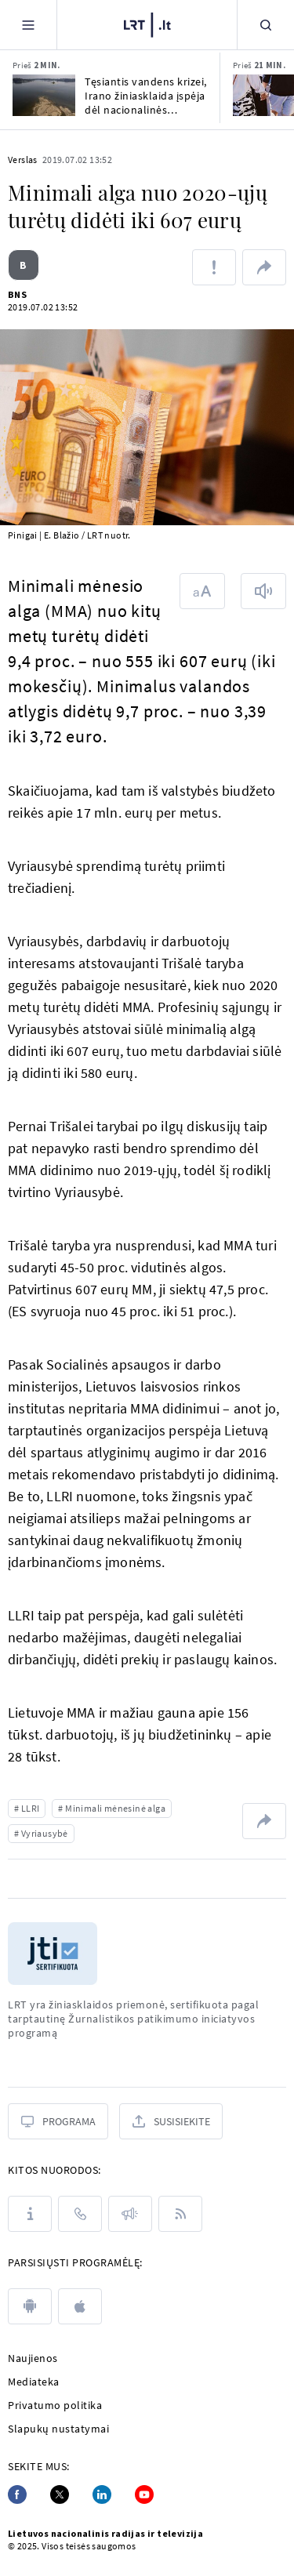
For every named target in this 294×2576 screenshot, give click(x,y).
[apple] (80, 2306)
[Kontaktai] (80, 2214)
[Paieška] (266, 24)
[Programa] (58, 2121)
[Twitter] (59, 2494)
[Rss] (180, 2214)
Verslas (23, 159)
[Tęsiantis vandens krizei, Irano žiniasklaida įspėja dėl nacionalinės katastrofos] (44, 95)
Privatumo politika (55, 2405)
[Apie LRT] (30, 2214)
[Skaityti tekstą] (263, 591)
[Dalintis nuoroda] (264, 267)
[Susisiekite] (171, 2121)
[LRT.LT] (147, 25)
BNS (17, 294)
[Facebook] (17, 2494)
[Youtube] (144, 2494)
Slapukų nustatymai (58, 2429)
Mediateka (34, 2382)
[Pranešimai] (130, 2214)
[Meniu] (28, 24)
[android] (30, 2306)
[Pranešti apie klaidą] (214, 267)
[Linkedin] (102, 2494)
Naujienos (33, 2358)
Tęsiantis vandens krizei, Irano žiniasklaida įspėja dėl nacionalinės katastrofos (146, 95)
